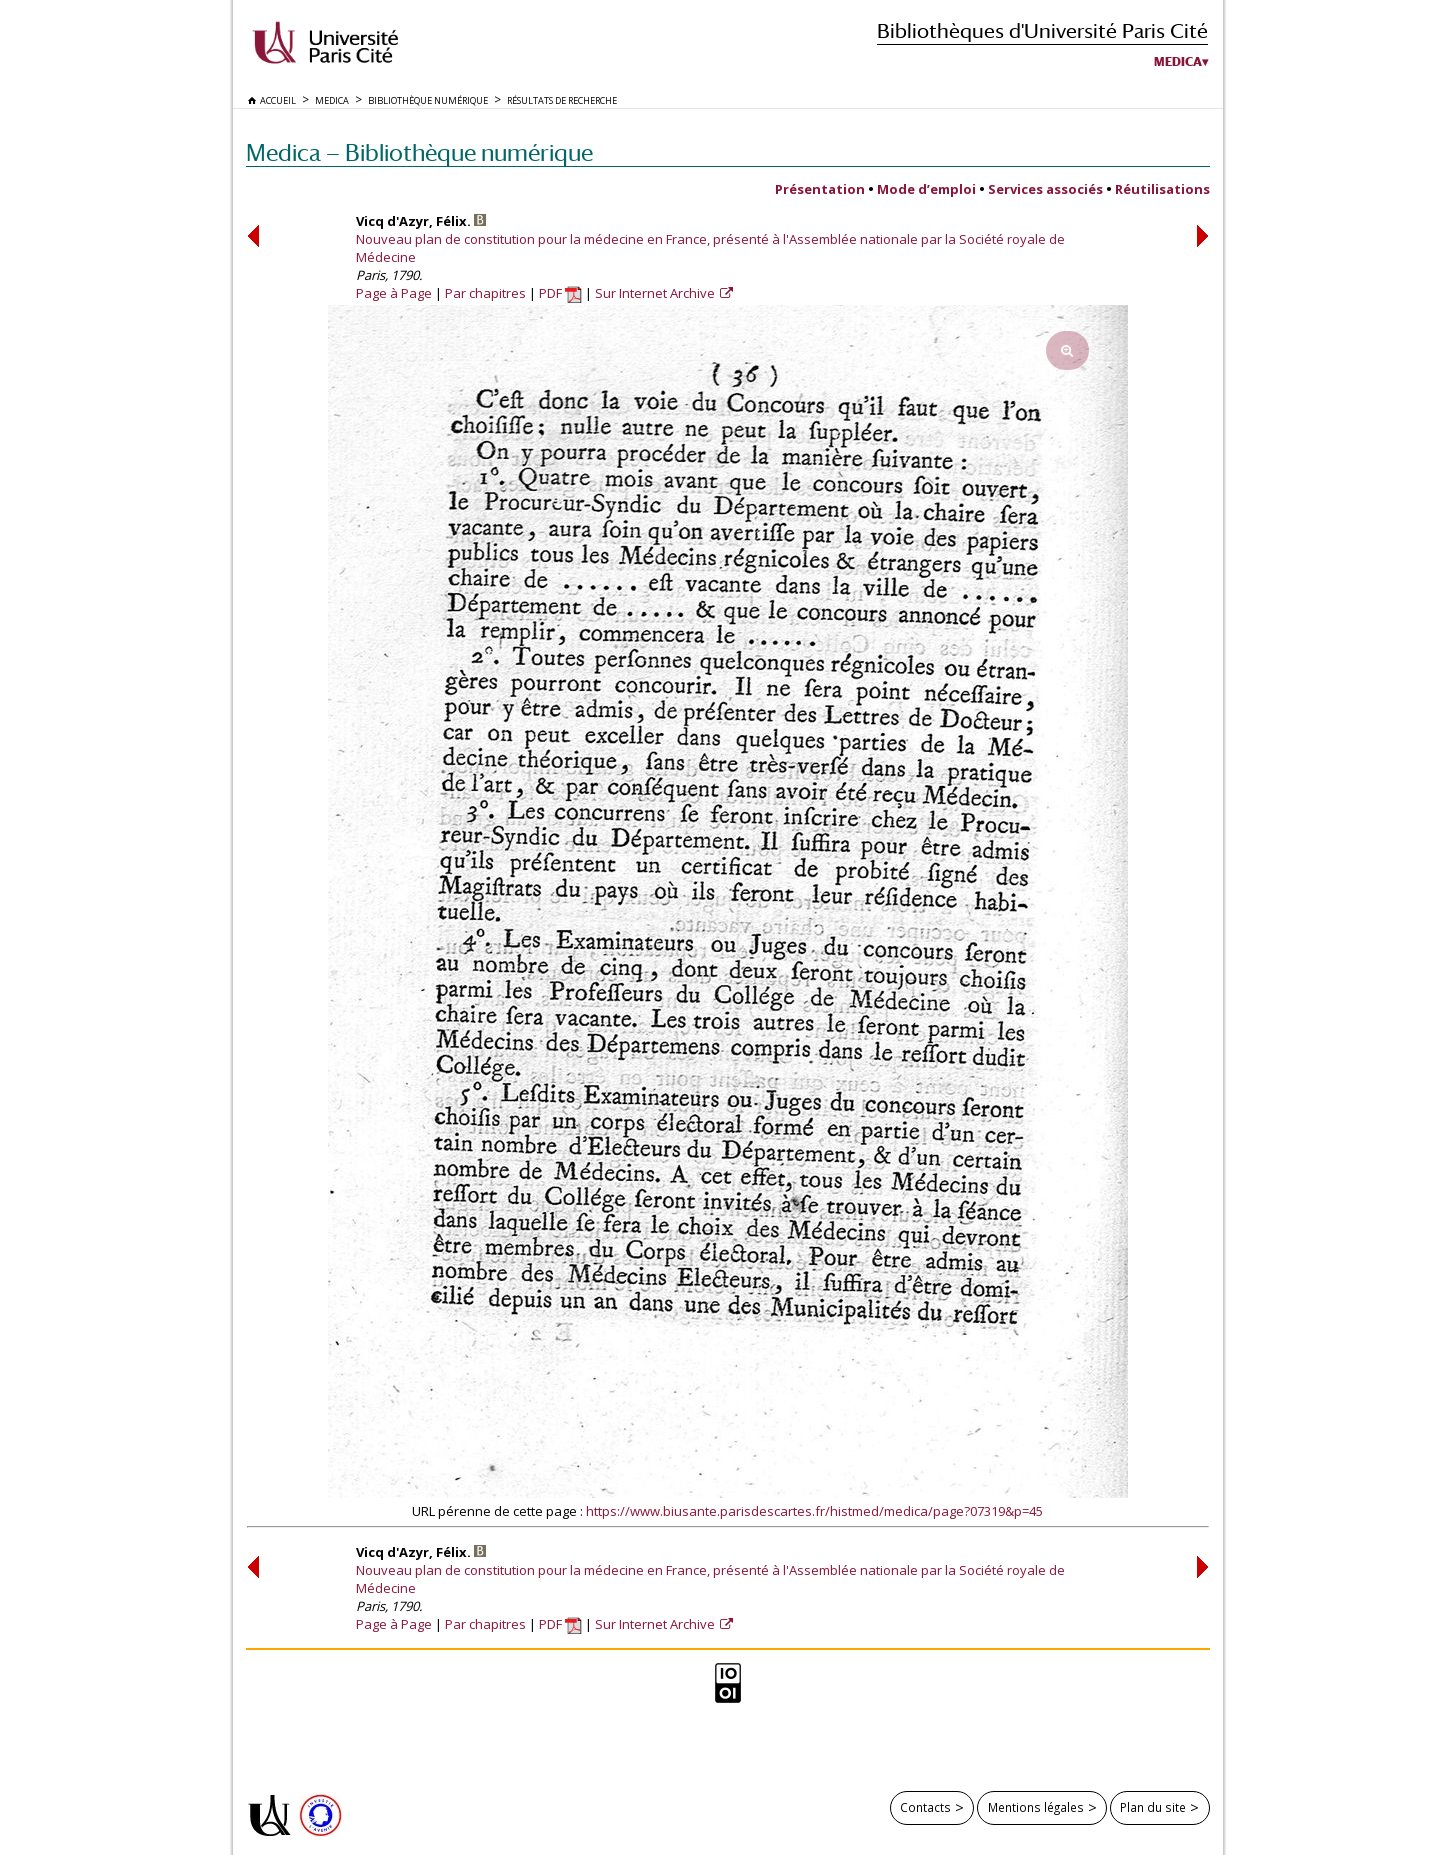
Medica (1178, 62)
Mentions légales (1036, 1807)
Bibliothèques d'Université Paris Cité (1042, 30)
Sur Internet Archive (656, 293)
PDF (560, 293)
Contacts (925, 1807)
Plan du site (1153, 1807)
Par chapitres (485, 293)
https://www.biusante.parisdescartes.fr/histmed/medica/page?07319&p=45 (814, 1511)
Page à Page (394, 293)
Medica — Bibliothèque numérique (419, 152)
